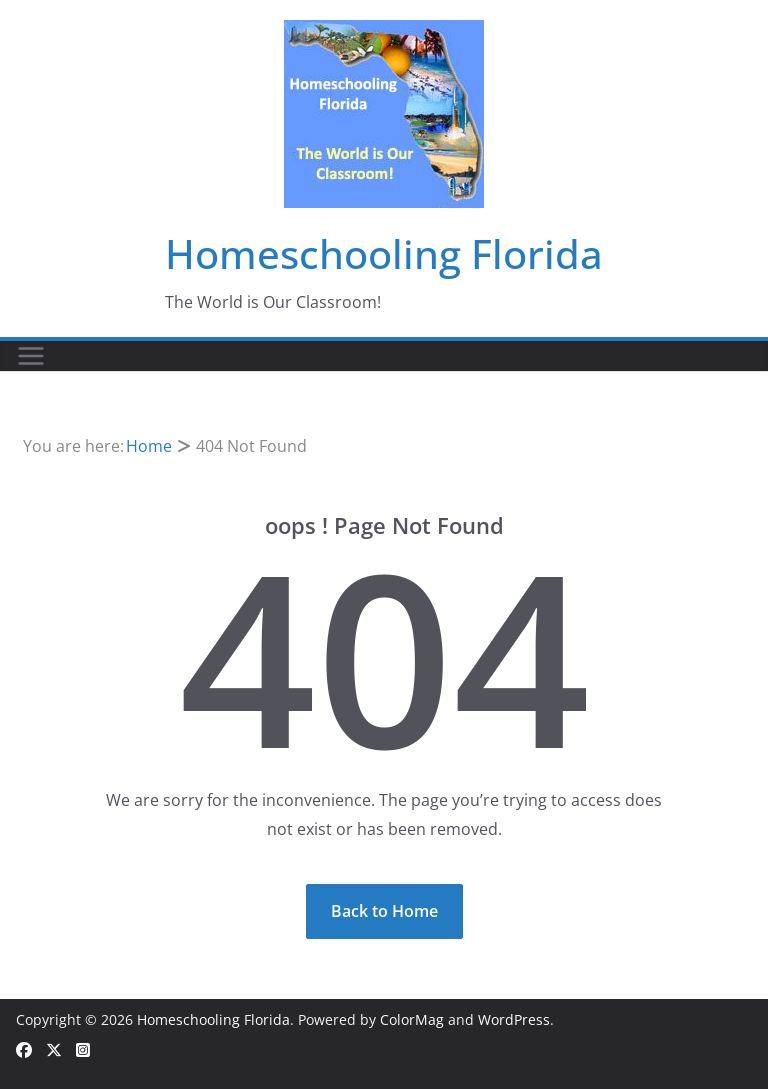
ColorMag (412, 1019)
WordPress (514, 1019)
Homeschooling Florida (384, 253)
